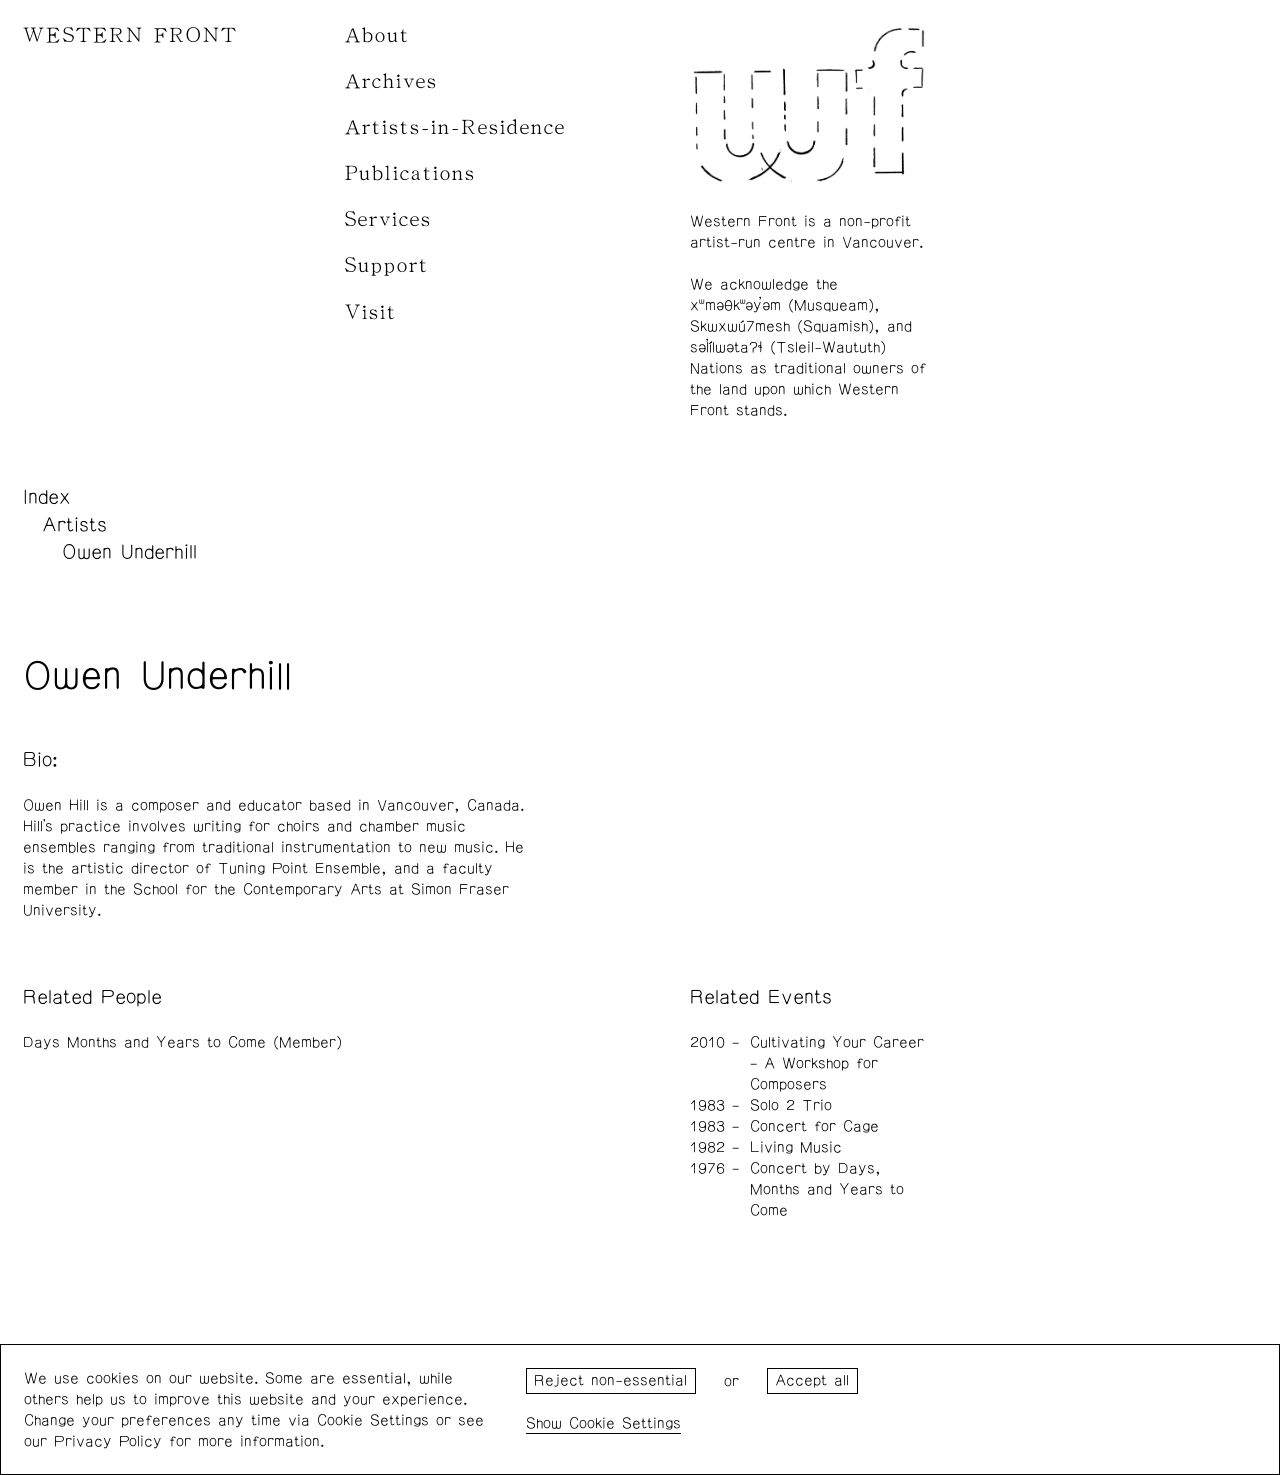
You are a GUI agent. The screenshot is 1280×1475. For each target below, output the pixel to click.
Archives (391, 81)
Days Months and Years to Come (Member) (182, 1042)
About (377, 35)
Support (387, 265)
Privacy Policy (108, 1441)
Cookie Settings (625, 1423)
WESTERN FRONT (130, 35)
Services (388, 219)
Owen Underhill (129, 552)
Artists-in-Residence (455, 127)
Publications (410, 173)
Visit (371, 312)
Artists (74, 525)
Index (47, 497)
